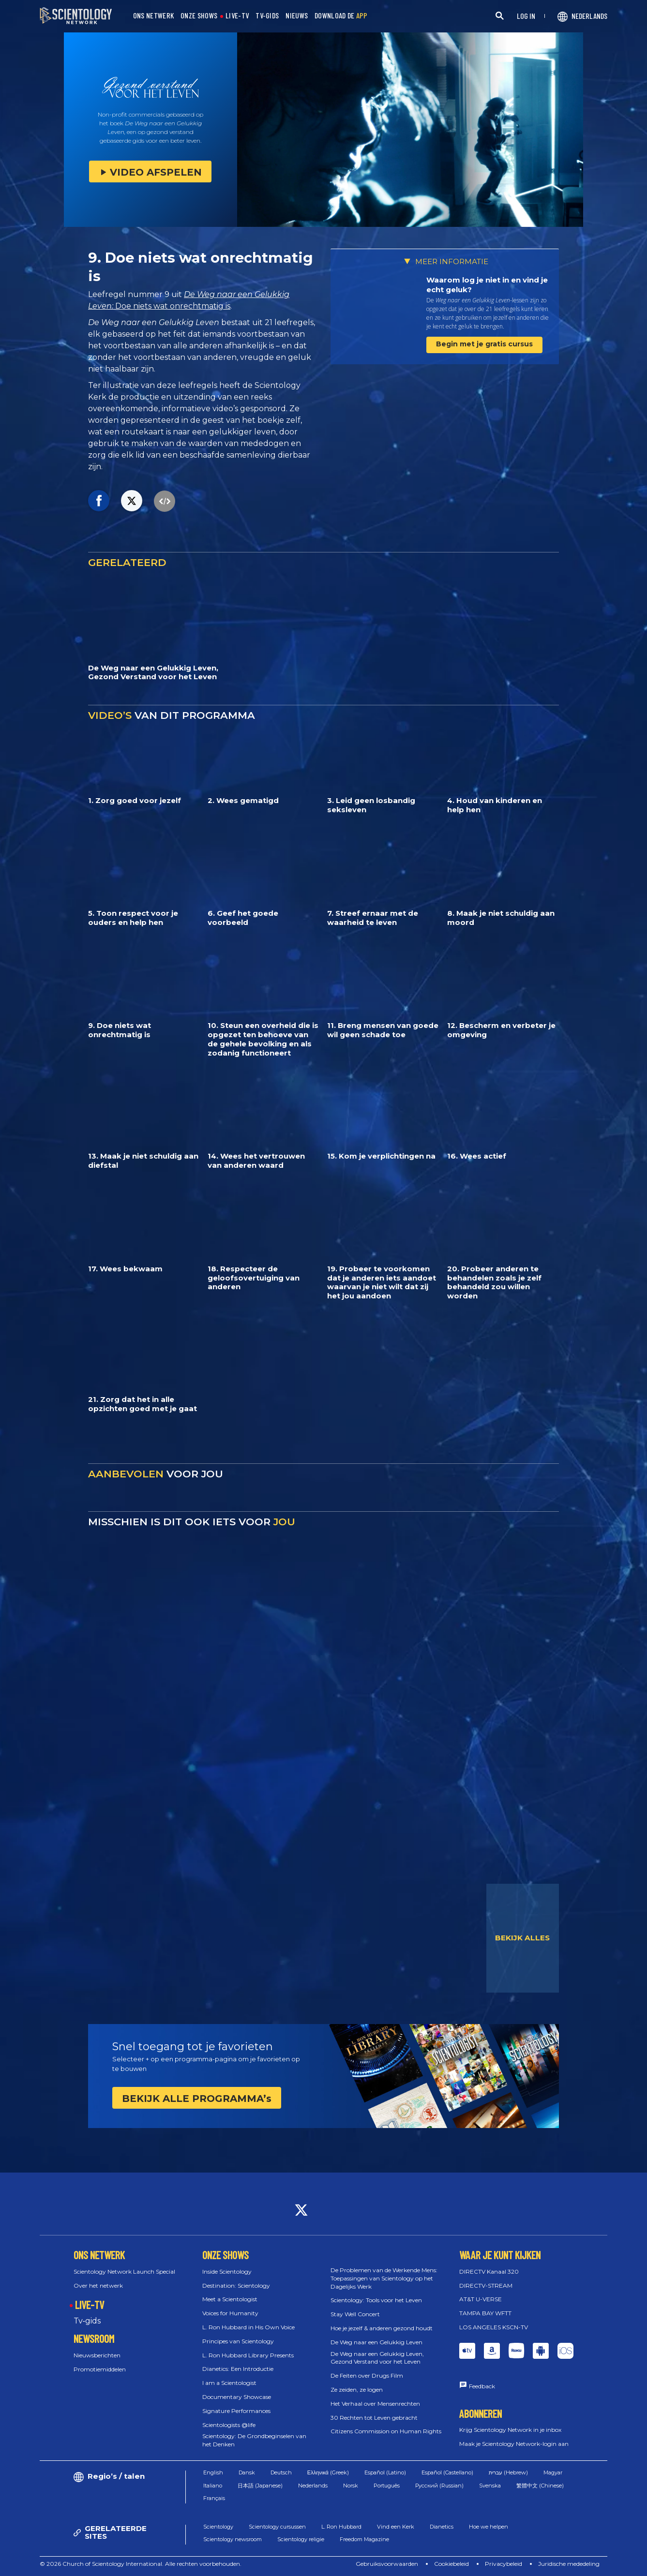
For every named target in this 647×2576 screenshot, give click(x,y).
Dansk (247, 2472)
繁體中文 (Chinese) (540, 2485)
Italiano (212, 2485)
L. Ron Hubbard (341, 2526)
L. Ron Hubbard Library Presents (248, 2355)
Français (214, 2498)
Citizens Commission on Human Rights (386, 2431)
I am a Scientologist (229, 2382)
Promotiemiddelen (100, 2369)
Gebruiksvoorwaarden (387, 2563)
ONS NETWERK (153, 16)
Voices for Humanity (230, 2313)
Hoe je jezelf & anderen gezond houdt (382, 2328)
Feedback (482, 2386)
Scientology (218, 2526)
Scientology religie (300, 2539)
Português (387, 2485)
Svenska (490, 2485)
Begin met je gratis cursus (484, 344)
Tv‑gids (87, 2320)
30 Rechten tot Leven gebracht (374, 2417)
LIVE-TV (237, 16)
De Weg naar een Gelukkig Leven (376, 2342)
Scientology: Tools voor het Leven (376, 2300)
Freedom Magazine (364, 2539)
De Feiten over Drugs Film (367, 2375)
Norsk (350, 2485)
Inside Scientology (227, 2271)
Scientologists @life (229, 2424)
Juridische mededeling (569, 2563)
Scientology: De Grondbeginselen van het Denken (254, 2440)
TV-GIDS (267, 16)
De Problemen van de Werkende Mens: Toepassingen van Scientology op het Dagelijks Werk (384, 2278)
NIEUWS (297, 16)
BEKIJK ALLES (522, 1937)
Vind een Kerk (395, 2526)
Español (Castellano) (447, 2472)
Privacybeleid (503, 2563)
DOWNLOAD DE (341, 16)
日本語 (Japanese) (260, 2485)
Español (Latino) (385, 2472)
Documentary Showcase (236, 2396)
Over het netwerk (98, 2285)
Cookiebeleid (451, 2563)
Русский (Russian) (439, 2485)
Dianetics (441, 2526)
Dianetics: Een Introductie (237, 2368)
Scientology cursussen (277, 2526)
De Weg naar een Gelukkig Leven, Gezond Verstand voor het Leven (377, 2358)
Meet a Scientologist (229, 2299)
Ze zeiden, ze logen (357, 2389)
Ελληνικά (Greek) (328, 2472)
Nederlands (313, 2485)
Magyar (552, 2472)
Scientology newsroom (232, 2539)
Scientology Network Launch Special (124, 2271)
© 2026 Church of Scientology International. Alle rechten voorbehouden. (140, 2563)
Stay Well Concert (355, 2314)
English (213, 2472)
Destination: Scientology (236, 2285)
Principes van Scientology (238, 2341)
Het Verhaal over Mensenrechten (375, 2403)
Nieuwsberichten (97, 2355)
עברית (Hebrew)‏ (508, 2472)
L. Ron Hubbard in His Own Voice (248, 2327)
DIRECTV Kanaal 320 (489, 2271)
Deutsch (281, 2472)
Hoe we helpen (488, 2526)
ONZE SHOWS (199, 16)
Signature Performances (236, 2410)
